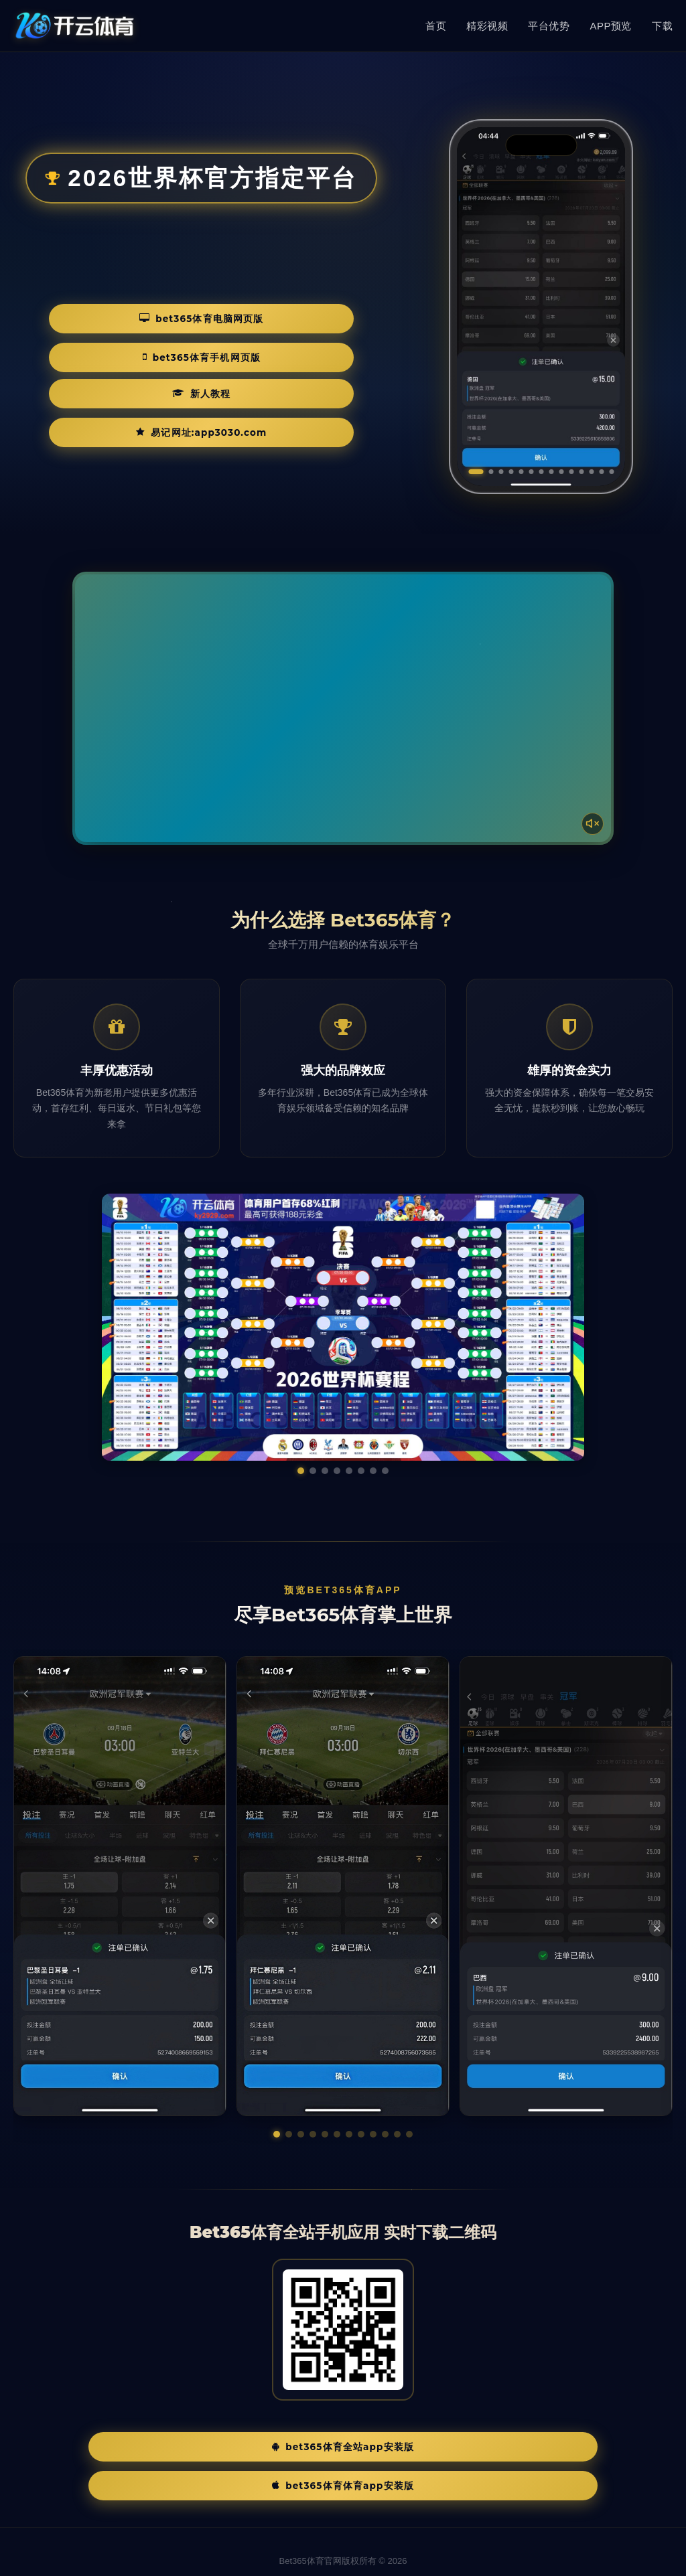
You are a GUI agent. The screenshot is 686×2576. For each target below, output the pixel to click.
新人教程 (103, 395)
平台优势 (548, 25)
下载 (662, 25)
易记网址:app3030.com (266, 395)
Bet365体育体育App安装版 (447, 2448)
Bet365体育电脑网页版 (110, 355)
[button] (276, 2134)
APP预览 (611, 25)
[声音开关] (587, 818)
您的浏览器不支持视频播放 (343, 708)
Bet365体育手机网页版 (296, 355)
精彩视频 (487, 25)
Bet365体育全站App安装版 (238, 2448)
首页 (435, 25)
